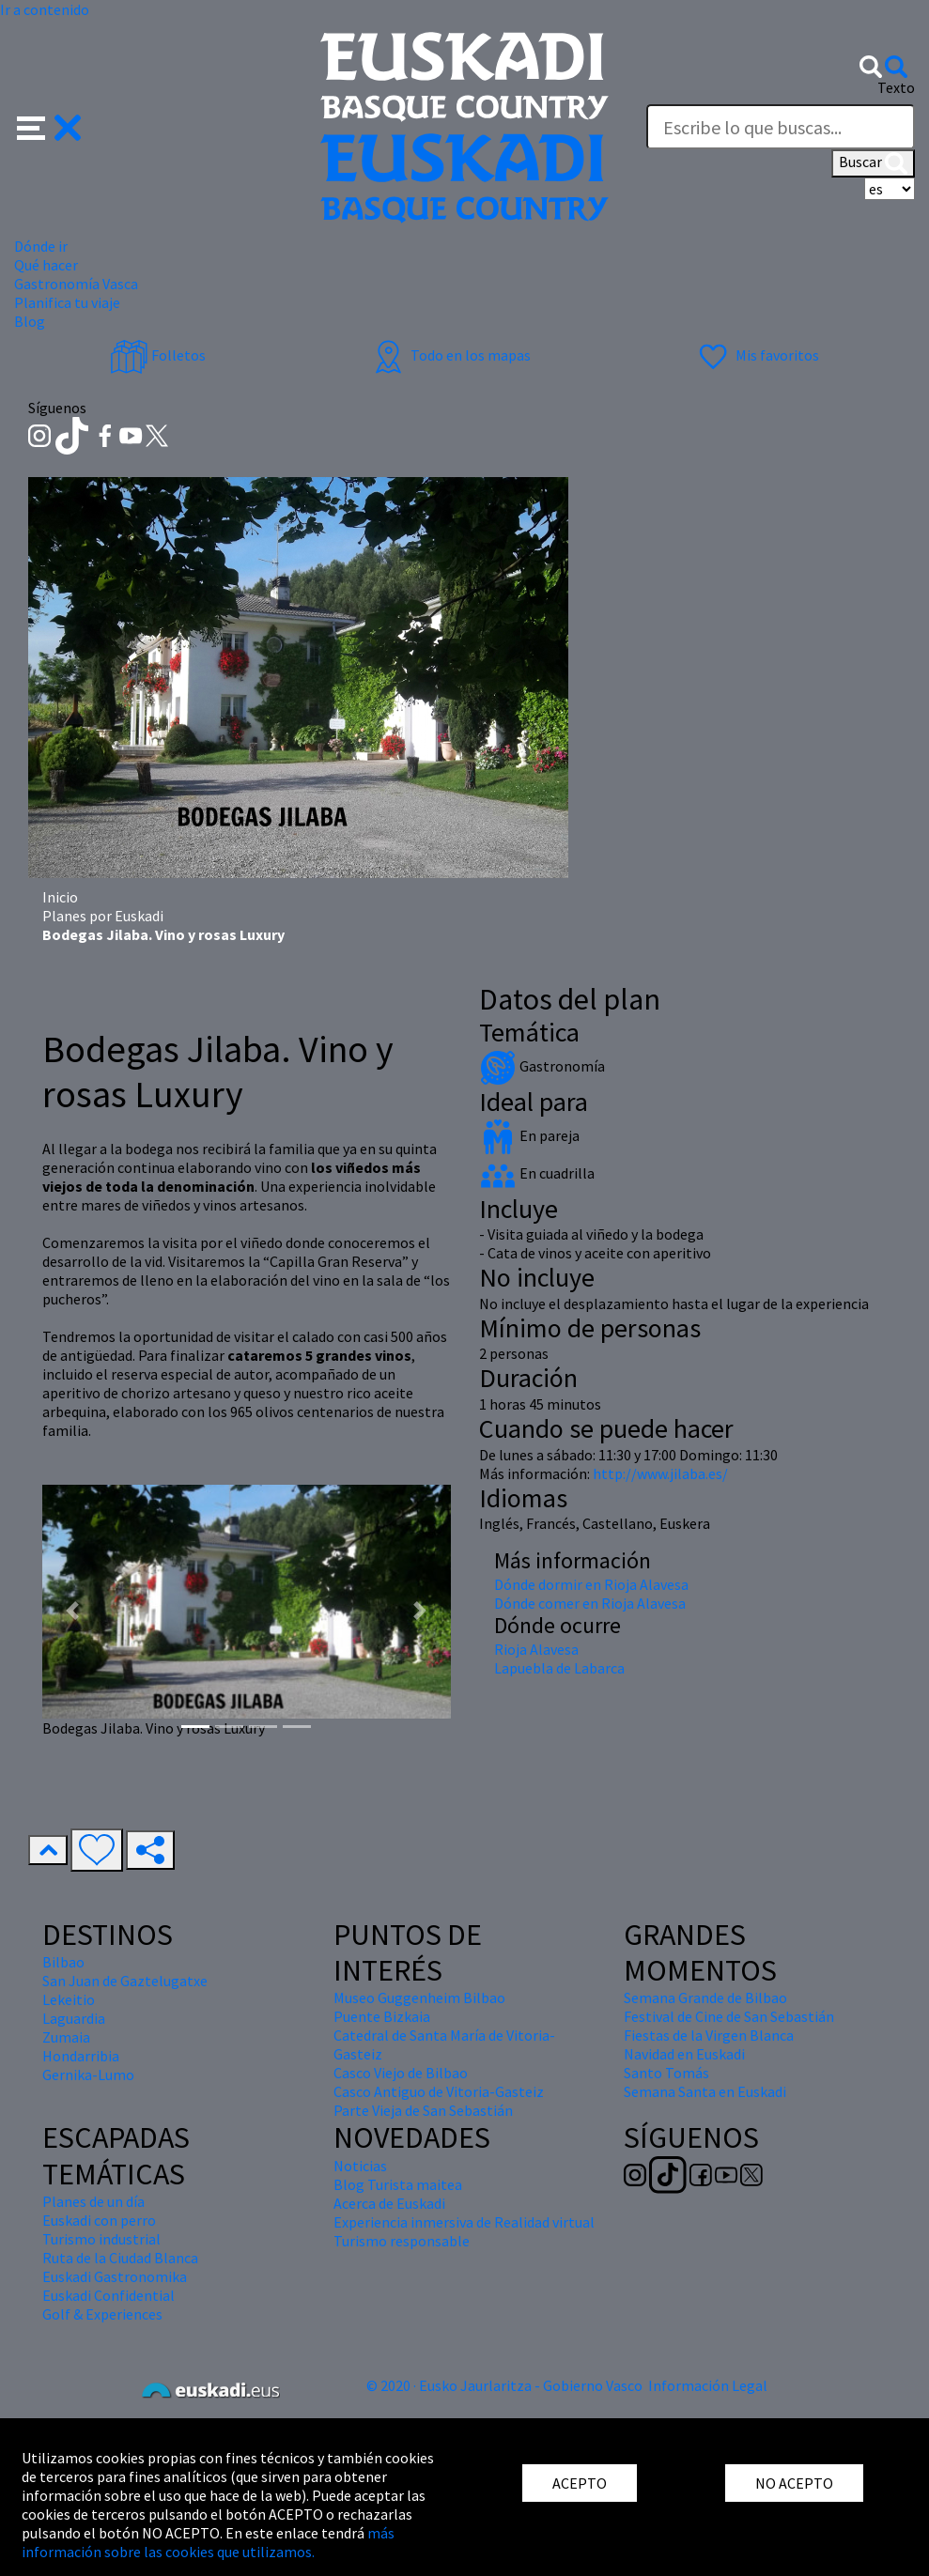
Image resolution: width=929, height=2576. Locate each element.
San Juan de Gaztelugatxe (125, 1980)
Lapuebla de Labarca (559, 1667)
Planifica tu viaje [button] (67, 302)
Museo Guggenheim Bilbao (419, 1997)
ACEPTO (579, 2483)
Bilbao (63, 1961)
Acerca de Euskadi (389, 2203)
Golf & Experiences (102, 2314)
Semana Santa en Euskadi (705, 2091)
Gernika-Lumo (88, 2074)
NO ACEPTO (794, 2483)
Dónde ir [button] (41, 246)
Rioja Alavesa (536, 1649)
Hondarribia (80, 2055)
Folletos (158, 355)
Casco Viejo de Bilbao (400, 2072)
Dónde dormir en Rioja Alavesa (591, 1584)
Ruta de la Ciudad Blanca (120, 2257)
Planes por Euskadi (102, 915)
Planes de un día (93, 2201)
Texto (896, 87)
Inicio (60, 896)
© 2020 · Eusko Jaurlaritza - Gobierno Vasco (504, 2385)
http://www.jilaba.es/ (660, 1473)
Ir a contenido (44, 9)
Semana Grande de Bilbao (705, 1997)
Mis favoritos (756, 355)
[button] (49, 125)
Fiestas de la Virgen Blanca (709, 2035)
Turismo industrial (101, 2238)
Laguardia (73, 2018)
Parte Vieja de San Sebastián (423, 2110)
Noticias (360, 2165)
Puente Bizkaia (381, 2016)
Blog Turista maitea (397, 2184)
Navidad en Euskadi (684, 2053)
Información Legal (707, 2385)
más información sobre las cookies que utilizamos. (208, 2542)
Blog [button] (29, 321)
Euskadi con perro (99, 2220)
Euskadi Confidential (108, 2295)
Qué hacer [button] (46, 264)
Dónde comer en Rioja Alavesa (590, 1603)
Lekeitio (68, 1999)
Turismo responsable (401, 2240)
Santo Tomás (666, 2072)
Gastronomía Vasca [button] (76, 283)
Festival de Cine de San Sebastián (729, 2016)
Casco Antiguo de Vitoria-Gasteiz (438, 2091)
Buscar (873, 163)
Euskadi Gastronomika (114, 2276)
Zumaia (66, 2037)
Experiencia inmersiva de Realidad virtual (464, 2222)
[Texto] (780, 126)
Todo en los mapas (450, 355)
